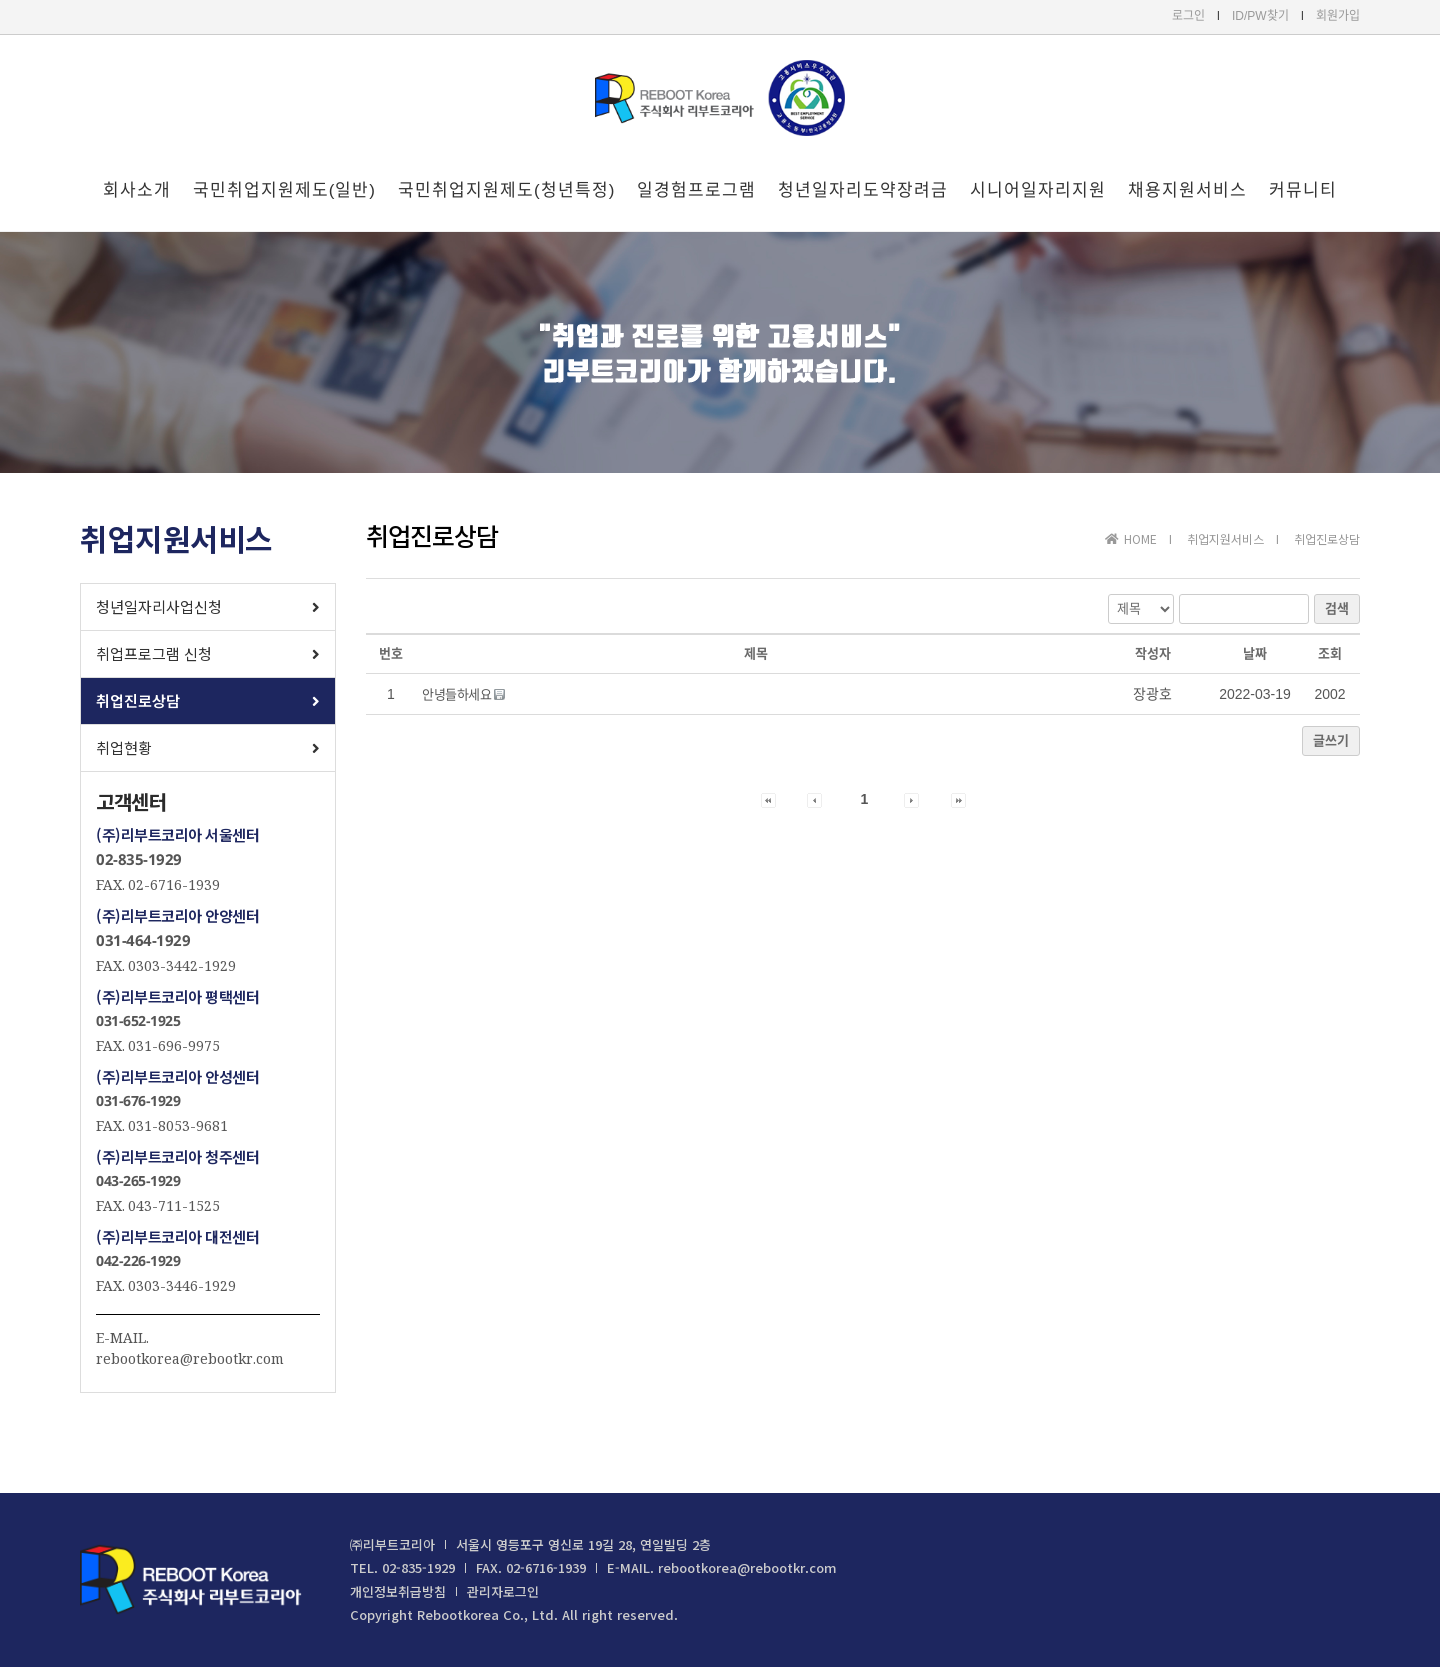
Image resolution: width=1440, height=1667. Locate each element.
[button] (208, 607)
